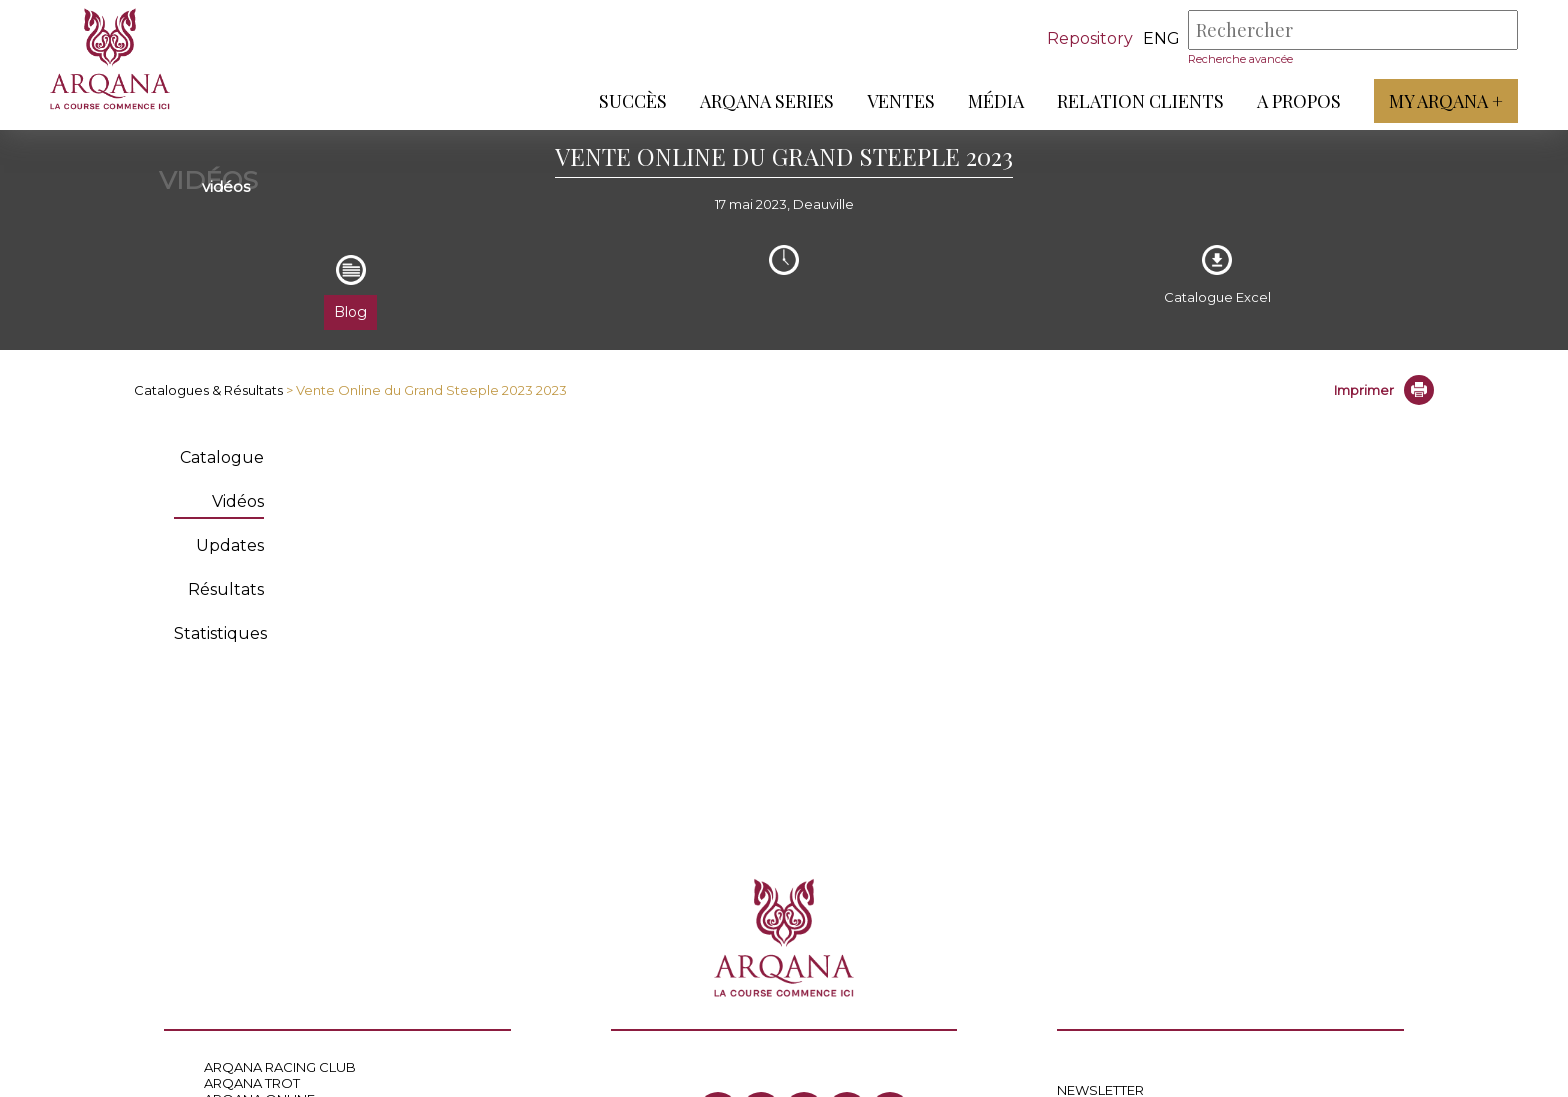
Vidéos (238, 501)
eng (1161, 38)
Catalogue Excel (1217, 297)
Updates (230, 545)
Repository (1090, 38)
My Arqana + (1446, 101)
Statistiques (220, 633)
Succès (633, 101)
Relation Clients (1140, 101)
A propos (1299, 101)
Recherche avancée (1240, 59)
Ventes (901, 101)
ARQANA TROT (252, 1083)
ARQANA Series (767, 101)
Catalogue (222, 457)
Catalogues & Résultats (208, 390)
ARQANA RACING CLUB (280, 1067)
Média (996, 101)
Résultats (226, 589)
